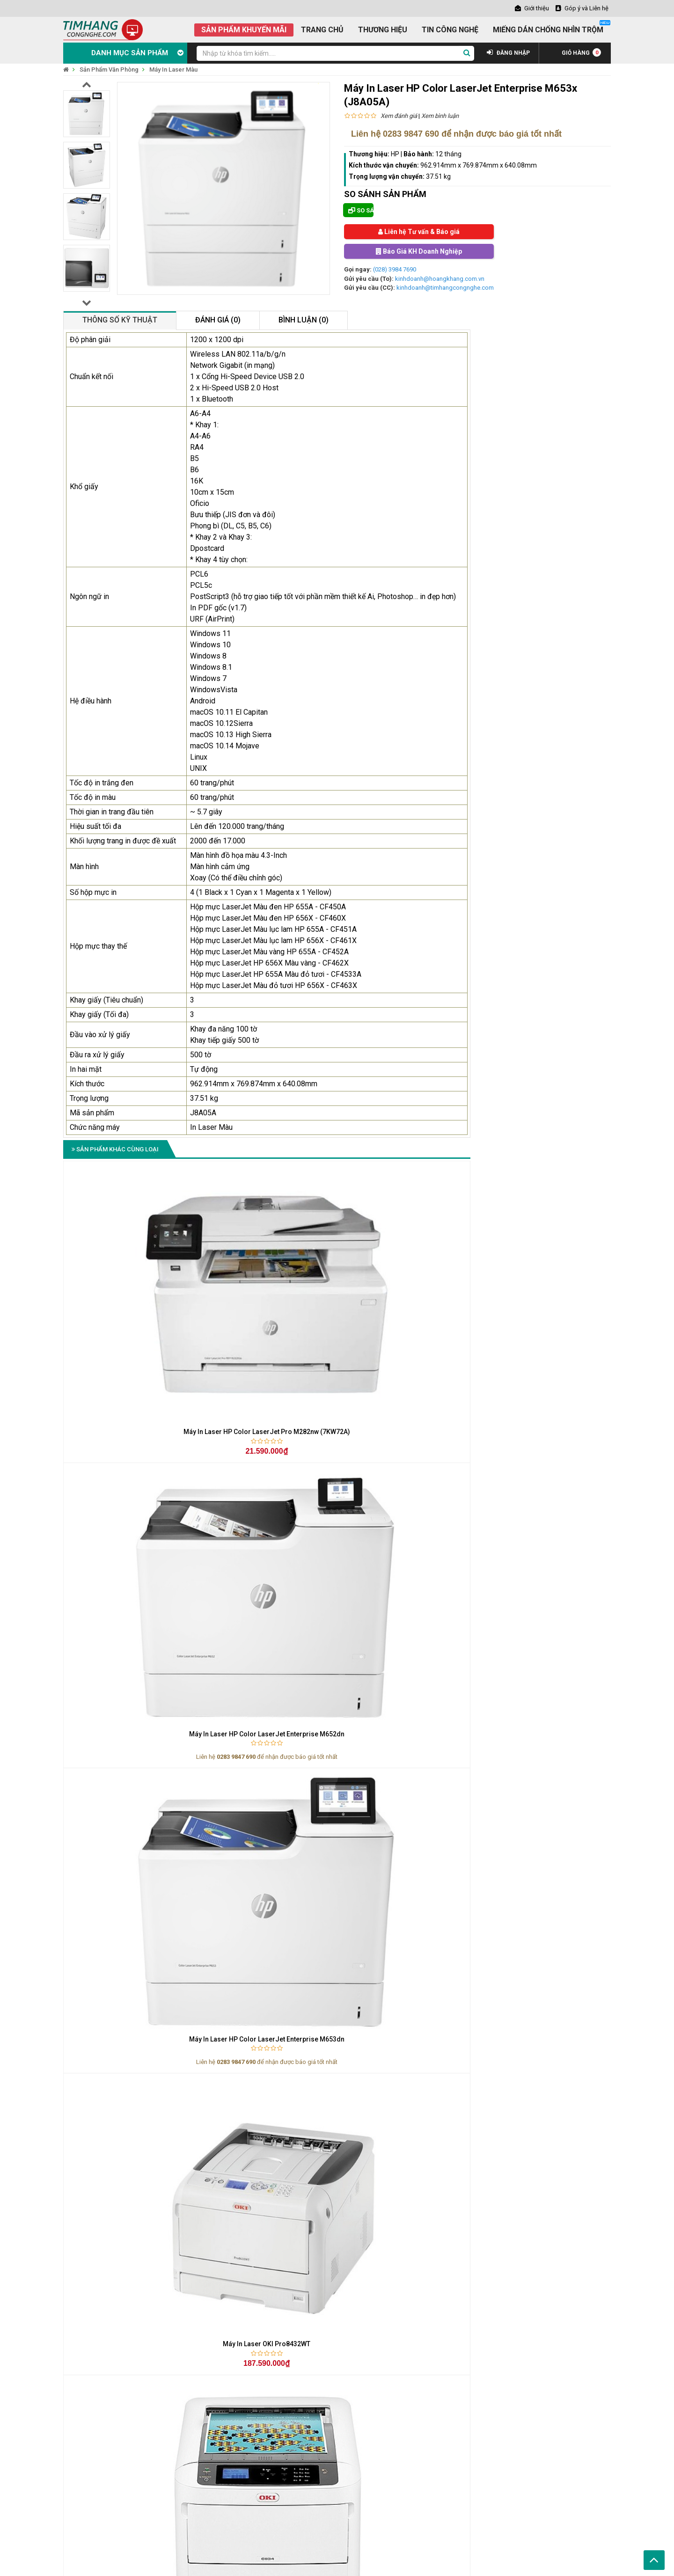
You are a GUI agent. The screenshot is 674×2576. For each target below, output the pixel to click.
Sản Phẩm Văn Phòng (109, 69)
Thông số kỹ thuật (119, 319)
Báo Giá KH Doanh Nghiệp (419, 251)
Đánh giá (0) (218, 319)
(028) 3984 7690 (394, 269)
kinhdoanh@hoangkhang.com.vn (439, 278)
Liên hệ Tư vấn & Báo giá (419, 231)
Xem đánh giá (399, 115)
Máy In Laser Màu (173, 69)
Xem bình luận (440, 115)
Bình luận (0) (303, 319)
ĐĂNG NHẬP (508, 53)
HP (395, 154)
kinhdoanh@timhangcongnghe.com (445, 287)
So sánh (361, 210)
